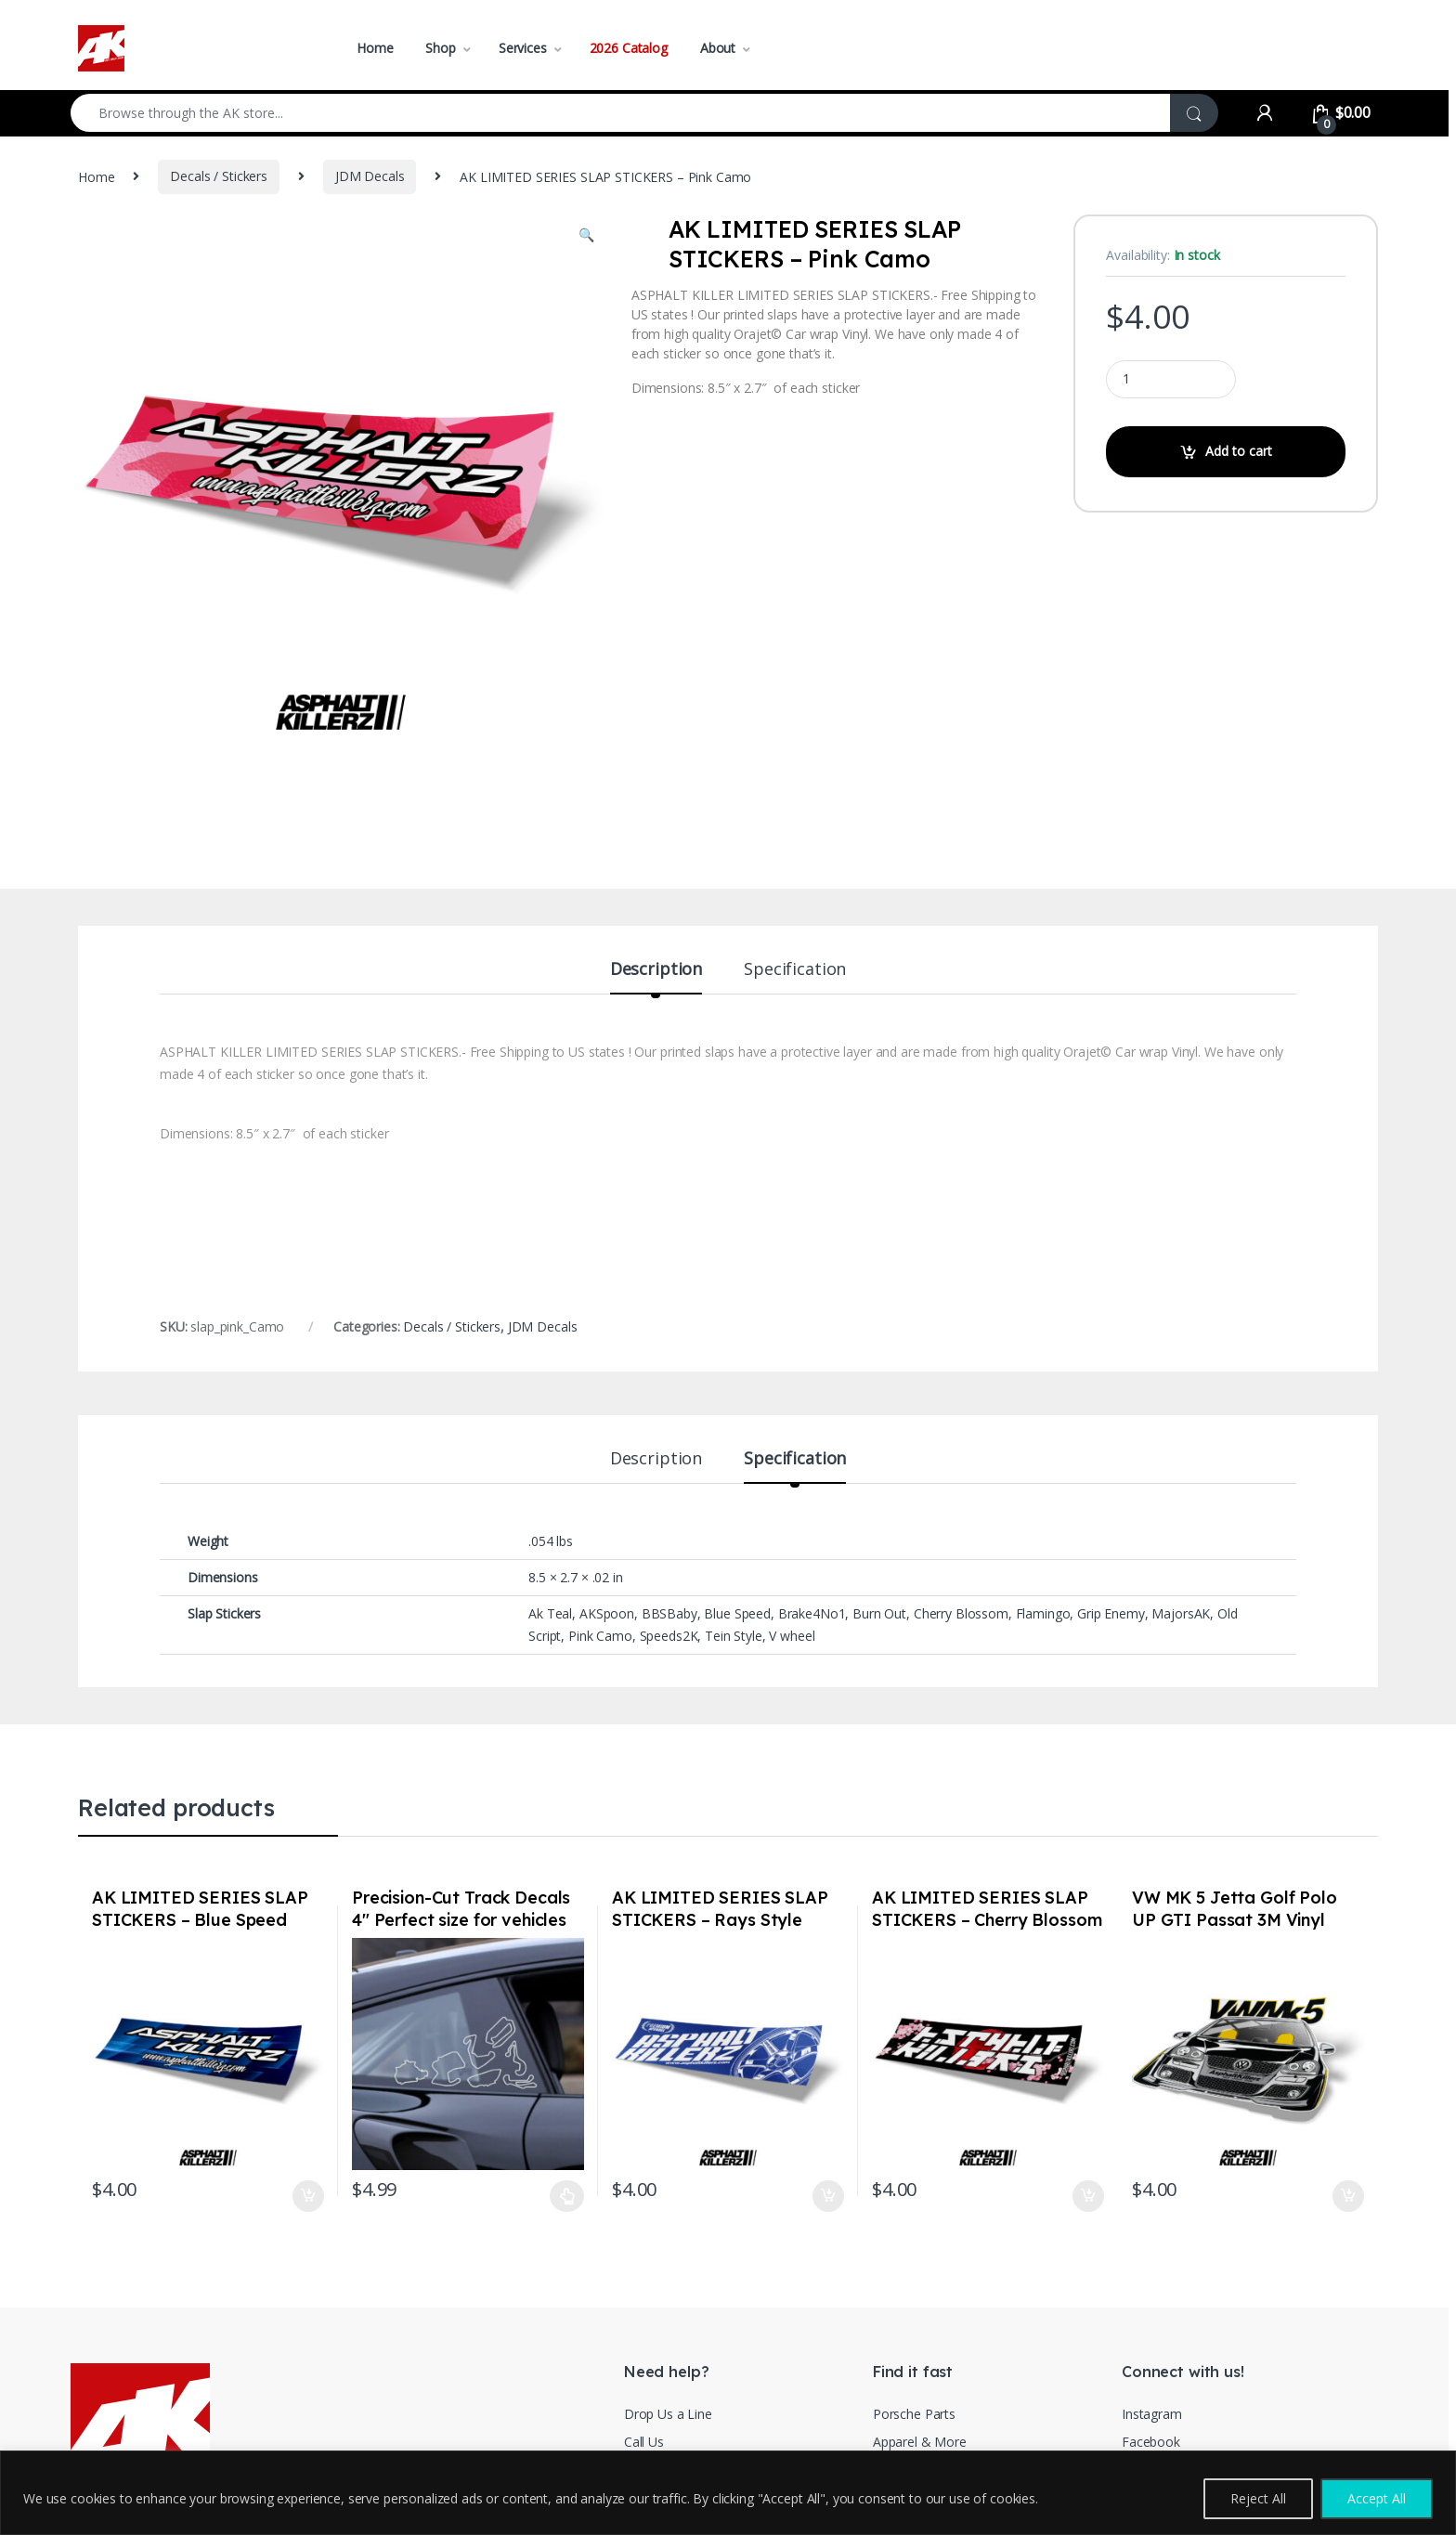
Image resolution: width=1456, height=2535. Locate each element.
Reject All (1258, 2498)
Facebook (1151, 2441)
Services (523, 48)
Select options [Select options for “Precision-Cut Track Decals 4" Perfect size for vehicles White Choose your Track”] (567, 2196)
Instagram (1152, 2414)
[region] (728, 2492)
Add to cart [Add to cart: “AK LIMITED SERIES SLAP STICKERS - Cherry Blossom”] (1088, 2196)
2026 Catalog (629, 48)
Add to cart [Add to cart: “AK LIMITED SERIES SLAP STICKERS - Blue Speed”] (308, 2196)
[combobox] (621, 113)
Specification (795, 970)
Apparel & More (920, 2441)
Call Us (644, 2441)
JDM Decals (370, 176)
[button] (586, 235)
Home (375, 48)
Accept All (1376, 2498)
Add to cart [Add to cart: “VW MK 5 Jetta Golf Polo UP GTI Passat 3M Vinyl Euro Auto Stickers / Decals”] (1348, 2196)
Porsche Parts (914, 2414)
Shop (440, 48)
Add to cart (1238, 451)
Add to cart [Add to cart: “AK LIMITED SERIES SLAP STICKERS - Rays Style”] (828, 2196)
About (717, 48)
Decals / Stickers (218, 176)
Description (656, 970)
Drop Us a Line (668, 2414)
